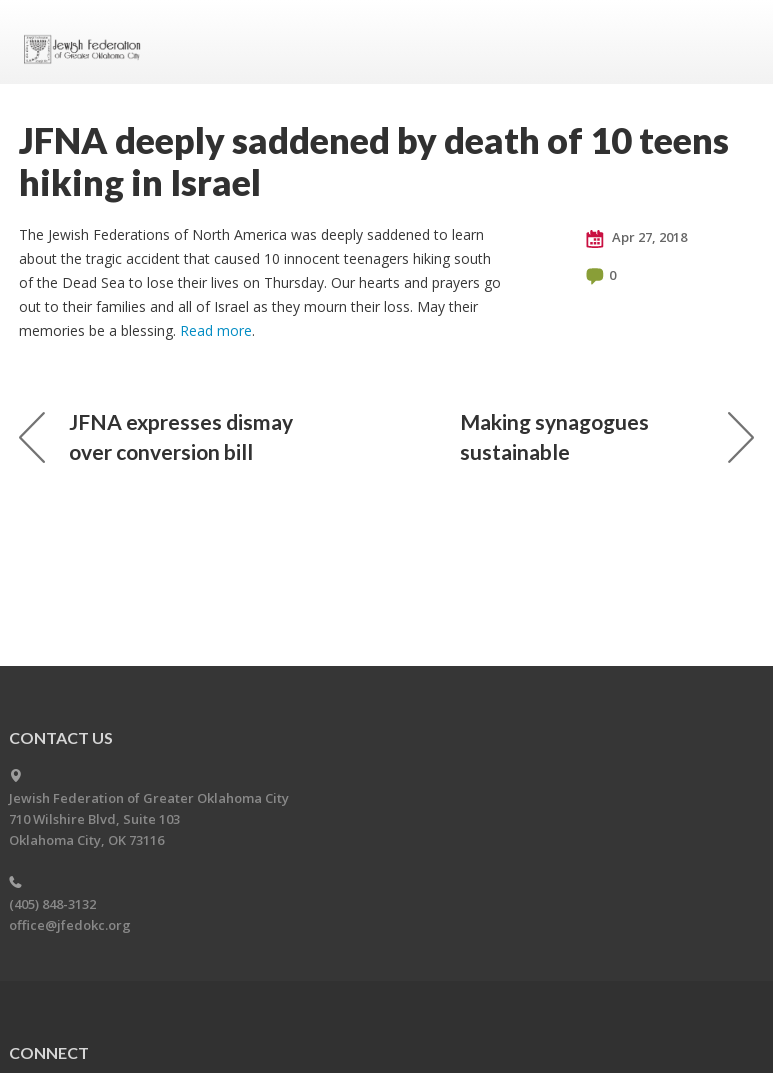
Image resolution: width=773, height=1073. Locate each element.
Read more (216, 330)
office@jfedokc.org (70, 925)
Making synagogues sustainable (607, 436)
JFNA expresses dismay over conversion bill (156, 436)
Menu (731, 42)
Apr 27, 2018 (636, 238)
